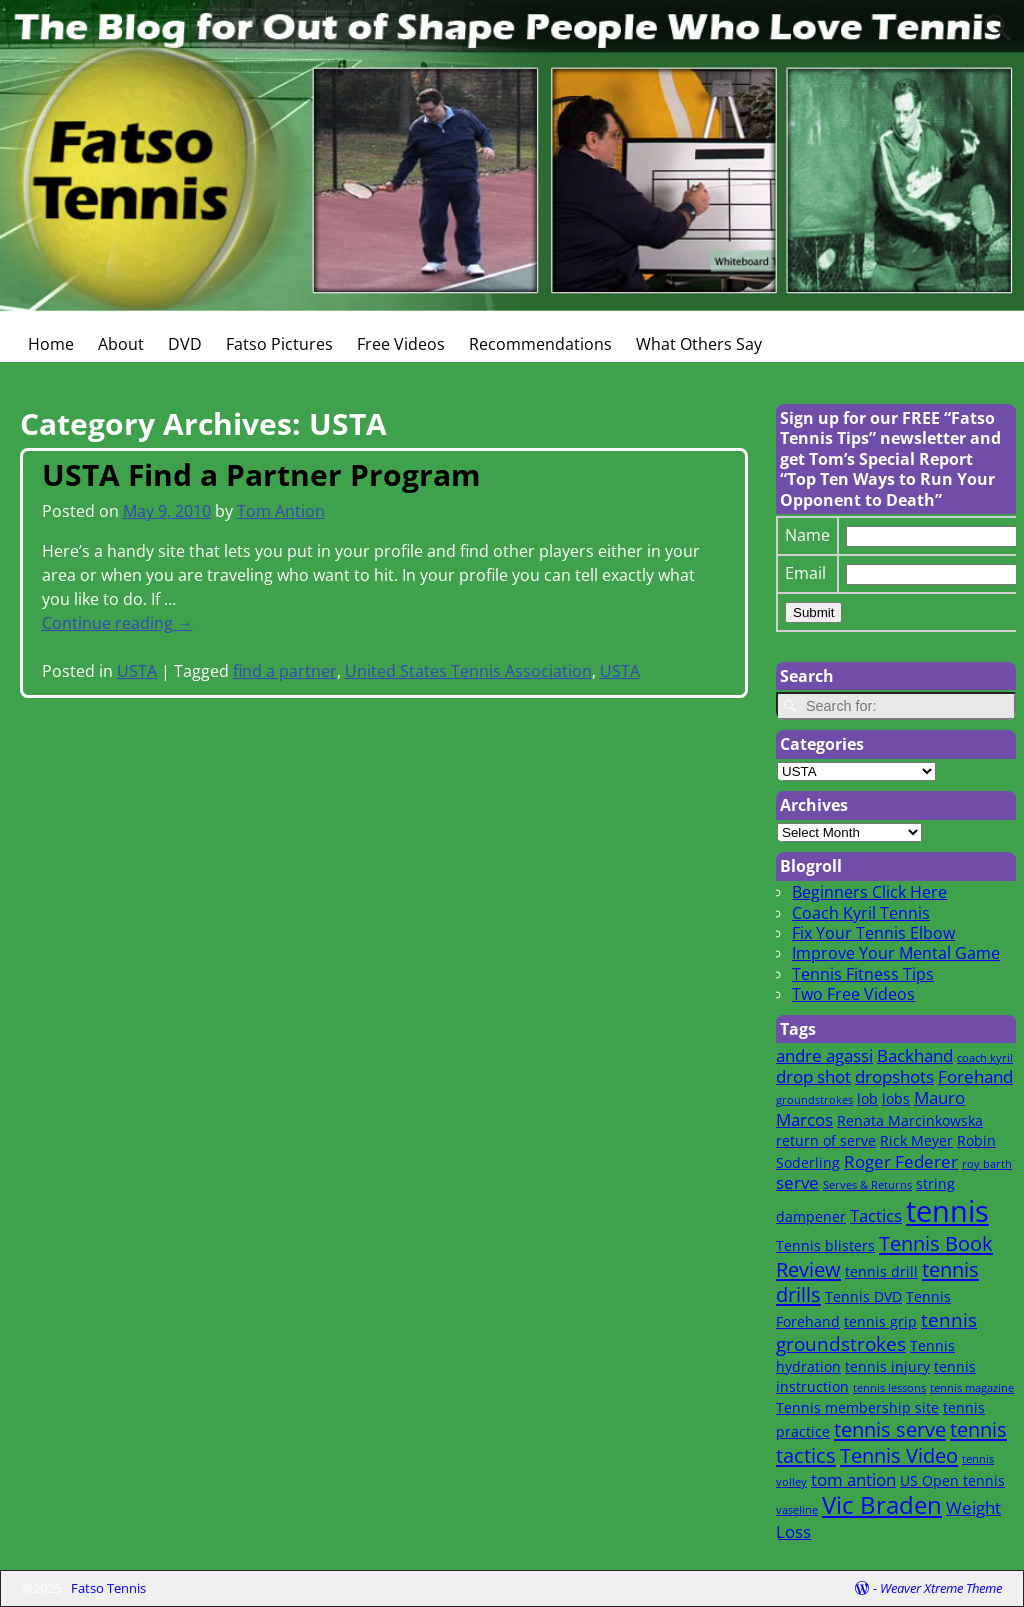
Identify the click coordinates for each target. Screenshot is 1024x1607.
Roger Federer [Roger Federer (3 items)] (901, 1161)
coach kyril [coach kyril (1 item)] (985, 1058)
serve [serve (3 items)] (797, 1182)
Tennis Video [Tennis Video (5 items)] (899, 1455)
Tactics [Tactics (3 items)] (876, 1215)
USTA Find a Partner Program (261, 474)
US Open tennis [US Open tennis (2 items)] (952, 1480)
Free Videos (401, 344)
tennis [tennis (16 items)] (947, 1211)
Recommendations (540, 344)
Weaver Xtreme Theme (941, 1588)
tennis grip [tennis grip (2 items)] (880, 1321)
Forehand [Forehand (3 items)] (975, 1076)
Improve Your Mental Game (896, 953)
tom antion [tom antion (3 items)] (853, 1479)
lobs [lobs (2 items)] (896, 1098)
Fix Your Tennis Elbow (873, 933)
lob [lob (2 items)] (867, 1098)
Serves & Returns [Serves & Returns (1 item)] (867, 1185)
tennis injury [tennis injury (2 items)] (887, 1366)
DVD (185, 344)
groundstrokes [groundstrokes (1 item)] (814, 1100)
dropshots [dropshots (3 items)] (894, 1076)
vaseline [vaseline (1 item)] (797, 1510)
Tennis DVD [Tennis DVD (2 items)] (863, 1296)
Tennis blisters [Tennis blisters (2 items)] (825, 1245)
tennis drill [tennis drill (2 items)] (881, 1271)
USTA (137, 671)
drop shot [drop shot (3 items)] (813, 1076)
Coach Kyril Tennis (861, 913)
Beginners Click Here (869, 892)
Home (51, 344)
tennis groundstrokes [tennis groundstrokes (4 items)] (876, 1331)
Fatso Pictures (279, 344)
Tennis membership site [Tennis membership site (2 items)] (857, 1407)
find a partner (285, 671)
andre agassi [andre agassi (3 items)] (824, 1055)
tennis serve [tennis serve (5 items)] (890, 1429)
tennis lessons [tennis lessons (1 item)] (889, 1388)
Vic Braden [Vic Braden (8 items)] (882, 1505)
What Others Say (699, 344)
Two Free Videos (853, 994)
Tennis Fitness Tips (863, 974)
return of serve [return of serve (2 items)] (826, 1140)
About (121, 344)
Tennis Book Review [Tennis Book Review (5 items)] (884, 1256)
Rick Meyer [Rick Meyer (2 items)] (916, 1140)
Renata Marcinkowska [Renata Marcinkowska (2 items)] (910, 1120)
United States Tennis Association (468, 671)
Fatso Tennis (108, 1588)
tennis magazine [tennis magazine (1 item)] (972, 1388)
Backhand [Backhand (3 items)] (915, 1055)
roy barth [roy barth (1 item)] (987, 1164)
